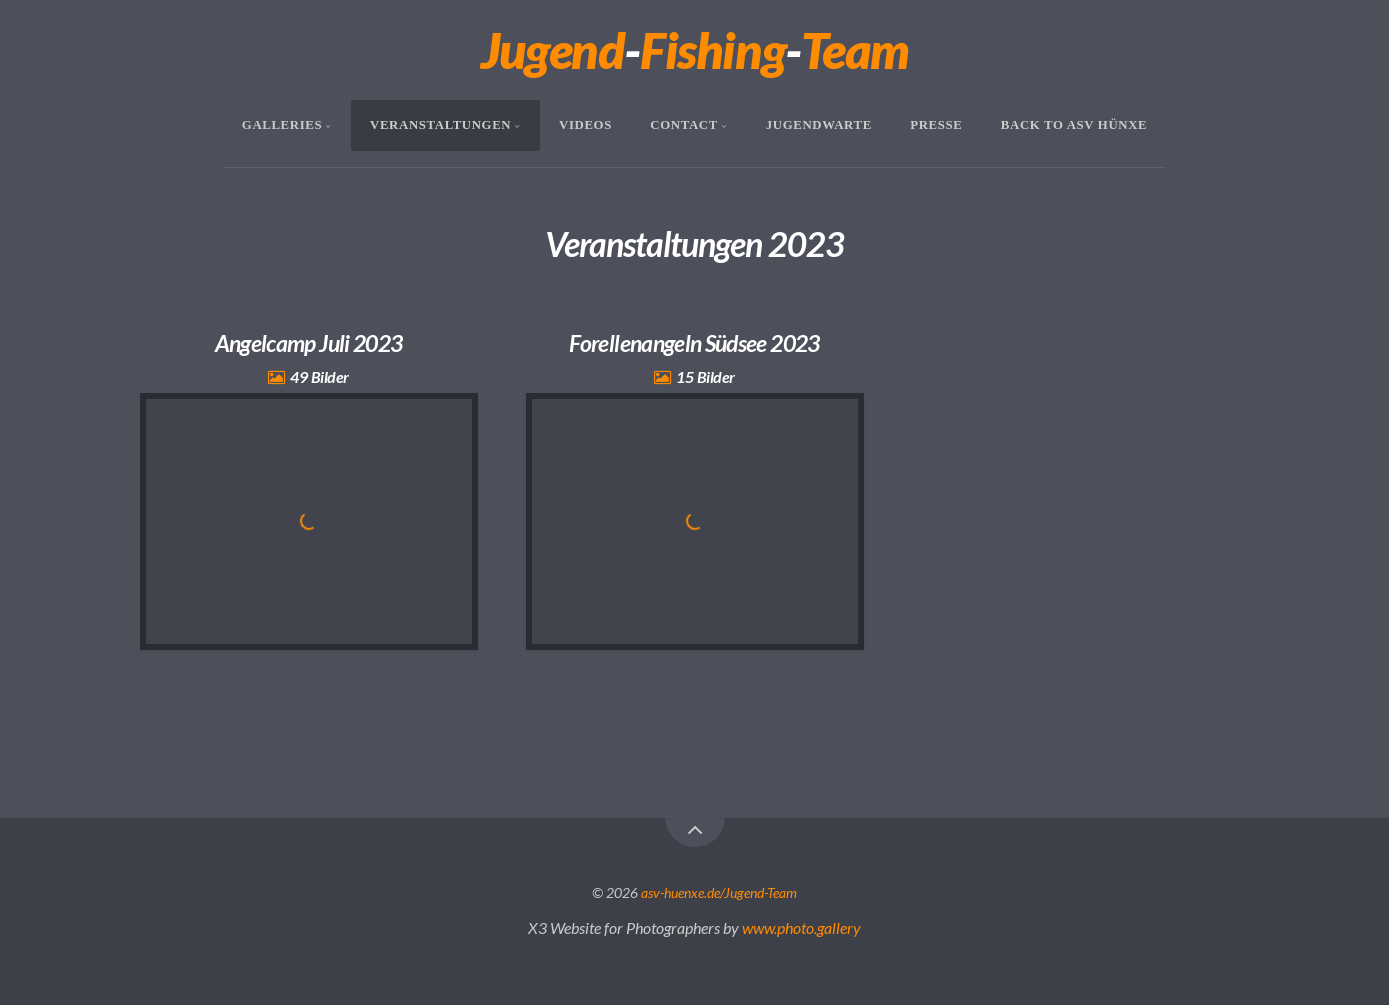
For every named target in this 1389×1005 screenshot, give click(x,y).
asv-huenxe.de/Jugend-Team (719, 892)
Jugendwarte (819, 125)
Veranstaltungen (440, 125)
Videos (585, 125)
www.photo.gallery (801, 927)
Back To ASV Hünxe (1074, 125)
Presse (936, 125)
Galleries (282, 125)
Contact (684, 125)
